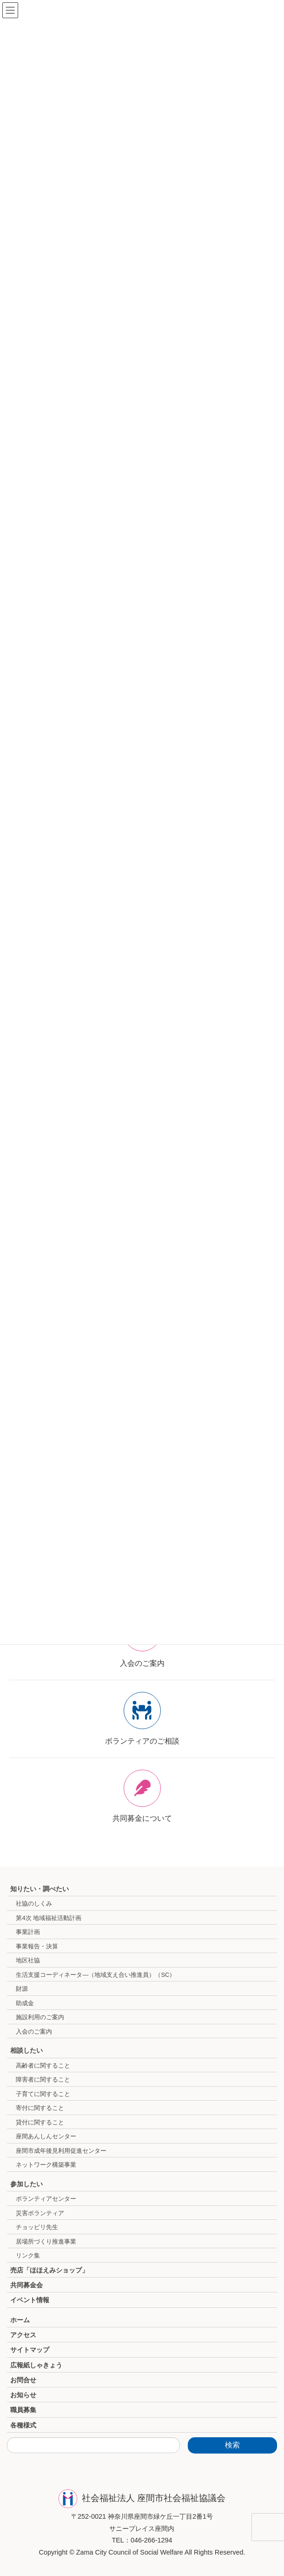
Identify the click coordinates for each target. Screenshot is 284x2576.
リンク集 (28, 2255)
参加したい (26, 2184)
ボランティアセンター (46, 2198)
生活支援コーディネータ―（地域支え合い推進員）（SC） (95, 1974)
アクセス (23, 2335)
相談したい (26, 2050)
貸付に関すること (40, 2122)
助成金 (25, 2003)
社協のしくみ (34, 1903)
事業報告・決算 (37, 1946)
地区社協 (28, 1960)
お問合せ (23, 2380)
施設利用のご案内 (40, 2017)
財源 (22, 1988)
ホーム (20, 2320)
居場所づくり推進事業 (46, 2241)
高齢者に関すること (43, 2065)
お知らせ (23, 2395)
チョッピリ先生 (37, 2227)
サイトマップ (29, 2349)
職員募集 (23, 2410)
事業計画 (28, 1931)
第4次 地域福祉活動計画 (48, 1917)
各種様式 (23, 2425)
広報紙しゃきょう (36, 2365)
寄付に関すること (40, 2107)
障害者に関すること (43, 2079)
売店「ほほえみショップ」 (49, 2270)
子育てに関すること (43, 2093)
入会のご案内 (34, 2031)
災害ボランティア (40, 2213)
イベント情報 (29, 2300)
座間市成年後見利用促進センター (61, 2150)
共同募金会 (26, 2285)
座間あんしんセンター (46, 2136)
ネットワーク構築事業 (46, 2164)
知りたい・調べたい (39, 1889)
